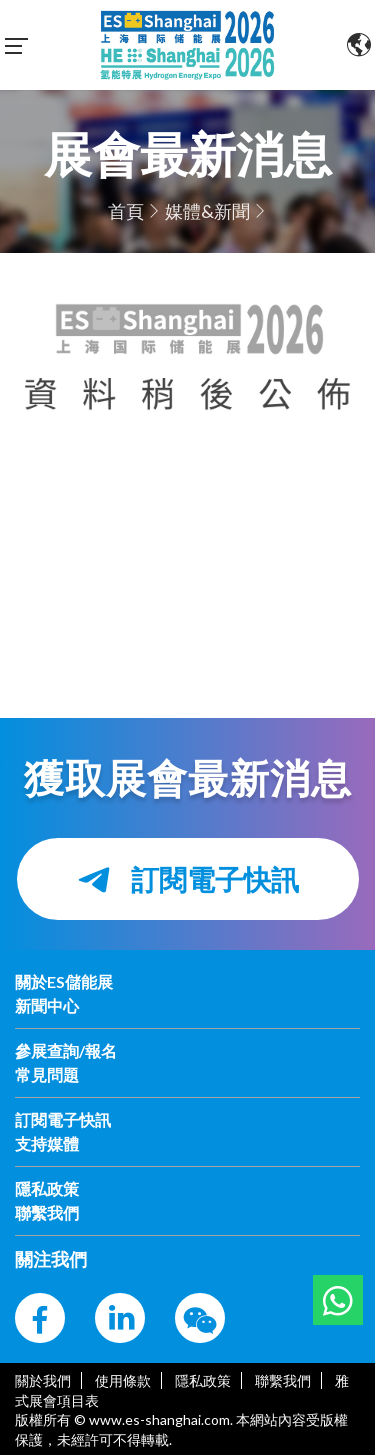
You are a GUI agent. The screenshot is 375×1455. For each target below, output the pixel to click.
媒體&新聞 (207, 211)
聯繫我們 (283, 1380)
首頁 (126, 211)
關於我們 (43, 1380)
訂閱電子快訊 (188, 879)
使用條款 (123, 1380)
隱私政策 (203, 1380)
